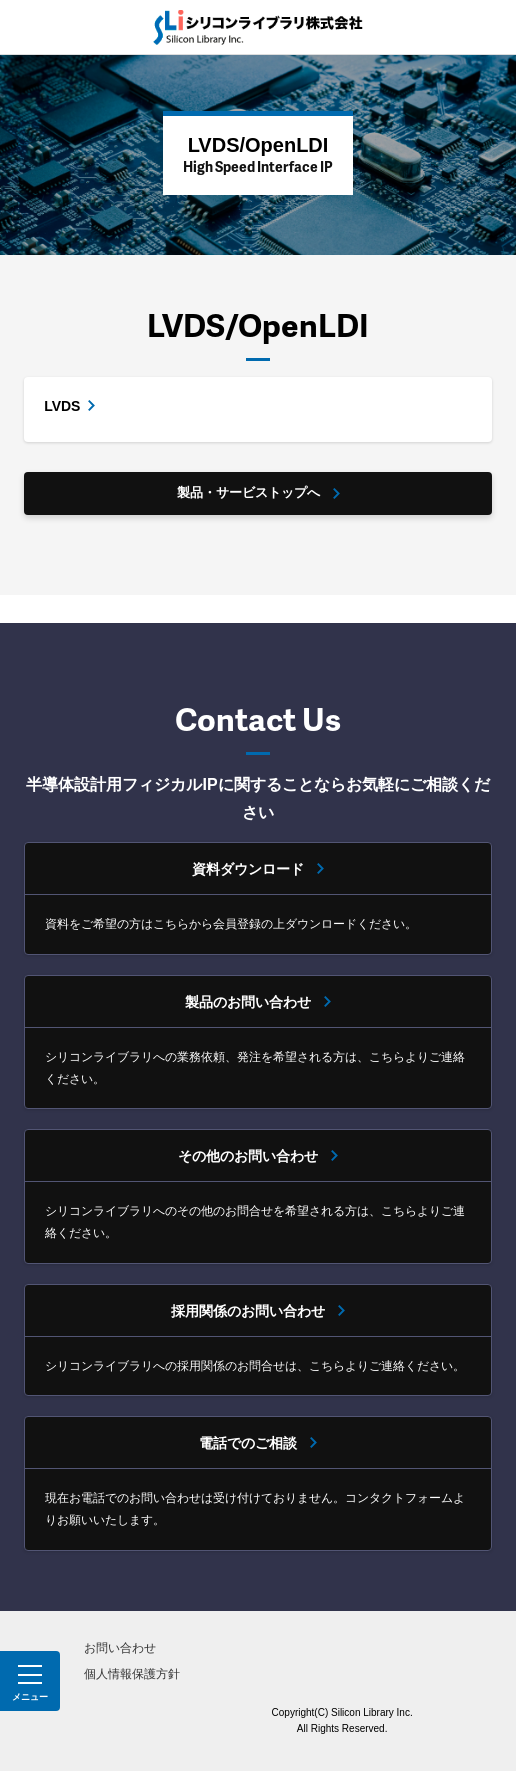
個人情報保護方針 (132, 1674)
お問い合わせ (120, 1648)
